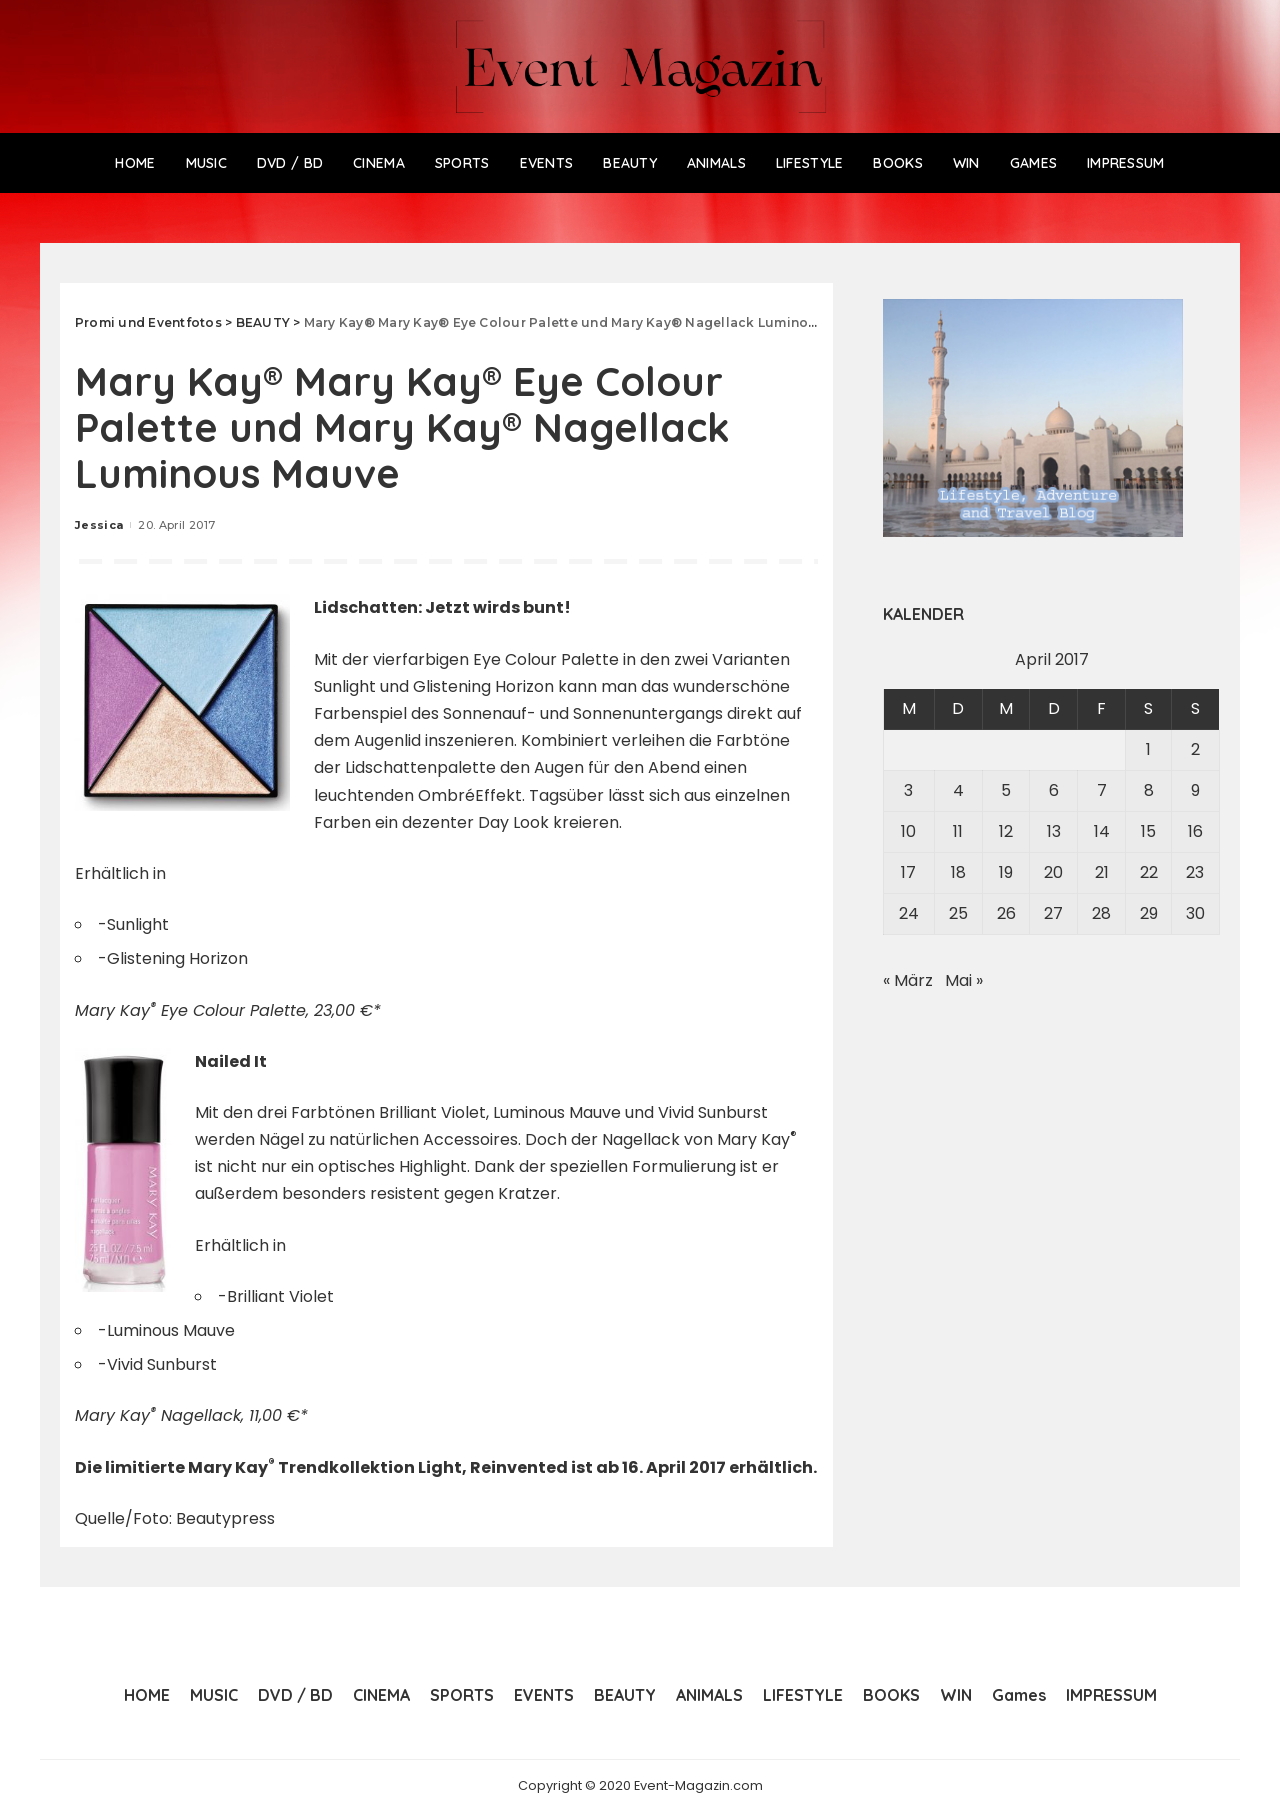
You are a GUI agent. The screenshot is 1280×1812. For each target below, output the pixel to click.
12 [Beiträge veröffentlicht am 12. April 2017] (1006, 831)
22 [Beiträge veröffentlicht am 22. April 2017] (1149, 872)
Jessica (99, 525)
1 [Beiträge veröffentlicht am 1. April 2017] (1148, 749)
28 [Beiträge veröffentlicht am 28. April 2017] (1101, 913)
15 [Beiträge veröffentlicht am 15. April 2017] (1148, 831)
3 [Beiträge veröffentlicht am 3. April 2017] (908, 790)
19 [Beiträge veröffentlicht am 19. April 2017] (1006, 872)
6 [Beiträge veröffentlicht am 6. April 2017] (1054, 790)
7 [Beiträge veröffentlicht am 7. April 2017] (1102, 790)
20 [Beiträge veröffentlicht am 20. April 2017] (1053, 872)
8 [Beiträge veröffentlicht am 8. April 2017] (1149, 790)
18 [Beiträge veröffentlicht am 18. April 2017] (958, 872)
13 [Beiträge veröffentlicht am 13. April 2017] (1054, 831)
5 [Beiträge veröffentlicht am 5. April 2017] (1006, 790)
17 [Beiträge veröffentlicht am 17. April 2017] (908, 872)
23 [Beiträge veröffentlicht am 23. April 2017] (1195, 872)
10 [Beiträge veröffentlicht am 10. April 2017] (908, 831)
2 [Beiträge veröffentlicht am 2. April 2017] (1195, 749)
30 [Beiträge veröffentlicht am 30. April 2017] (1195, 913)
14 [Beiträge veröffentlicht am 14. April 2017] (1102, 831)
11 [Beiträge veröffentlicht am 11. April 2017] (958, 831)
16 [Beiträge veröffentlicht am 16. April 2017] (1195, 831)
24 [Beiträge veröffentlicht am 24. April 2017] (909, 913)
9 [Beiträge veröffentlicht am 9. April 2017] (1195, 790)
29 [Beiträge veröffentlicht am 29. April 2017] (1149, 913)
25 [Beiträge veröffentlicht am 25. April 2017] (958, 913)
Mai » (964, 980)
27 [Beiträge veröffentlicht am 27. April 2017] (1053, 913)
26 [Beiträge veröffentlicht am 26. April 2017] (1006, 913)
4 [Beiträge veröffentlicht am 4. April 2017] (958, 790)
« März (908, 980)
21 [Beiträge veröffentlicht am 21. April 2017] (1102, 872)
